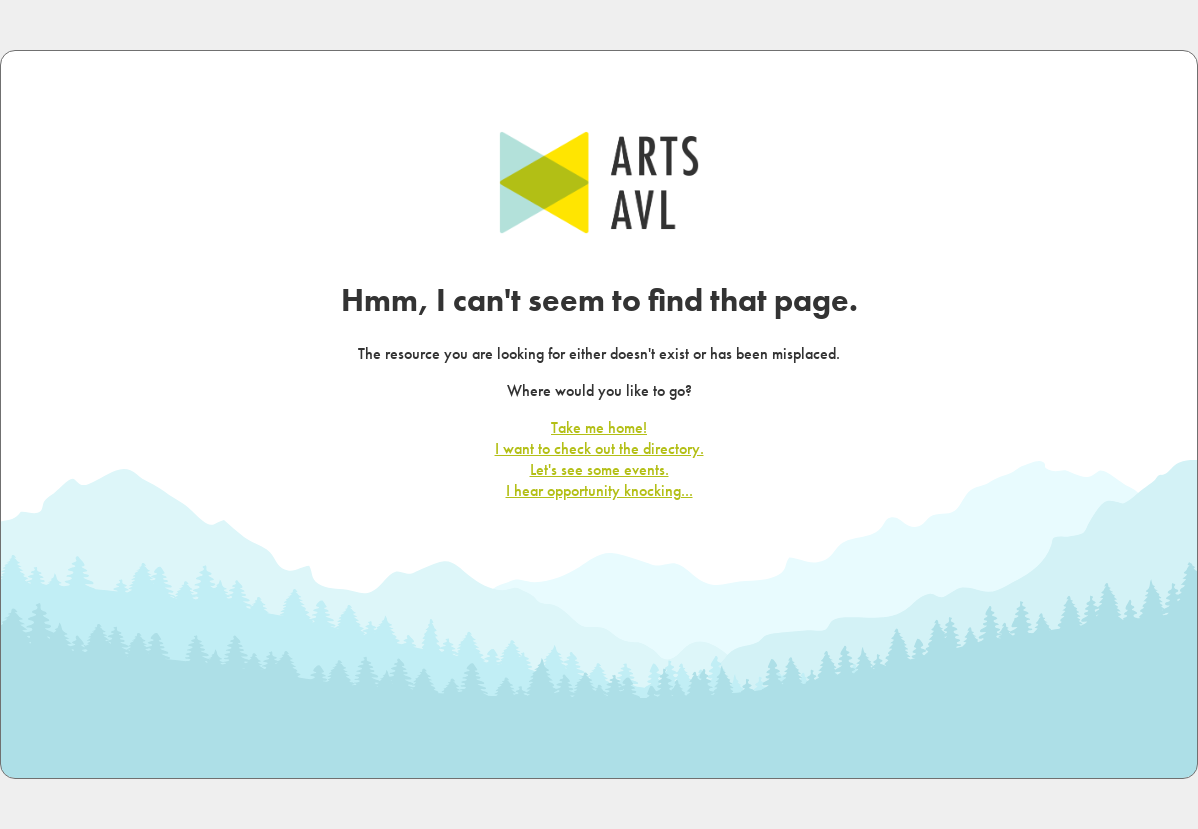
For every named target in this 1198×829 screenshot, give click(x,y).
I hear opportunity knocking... (599, 490)
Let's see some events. (599, 469)
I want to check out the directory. (599, 448)
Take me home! (599, 427)
